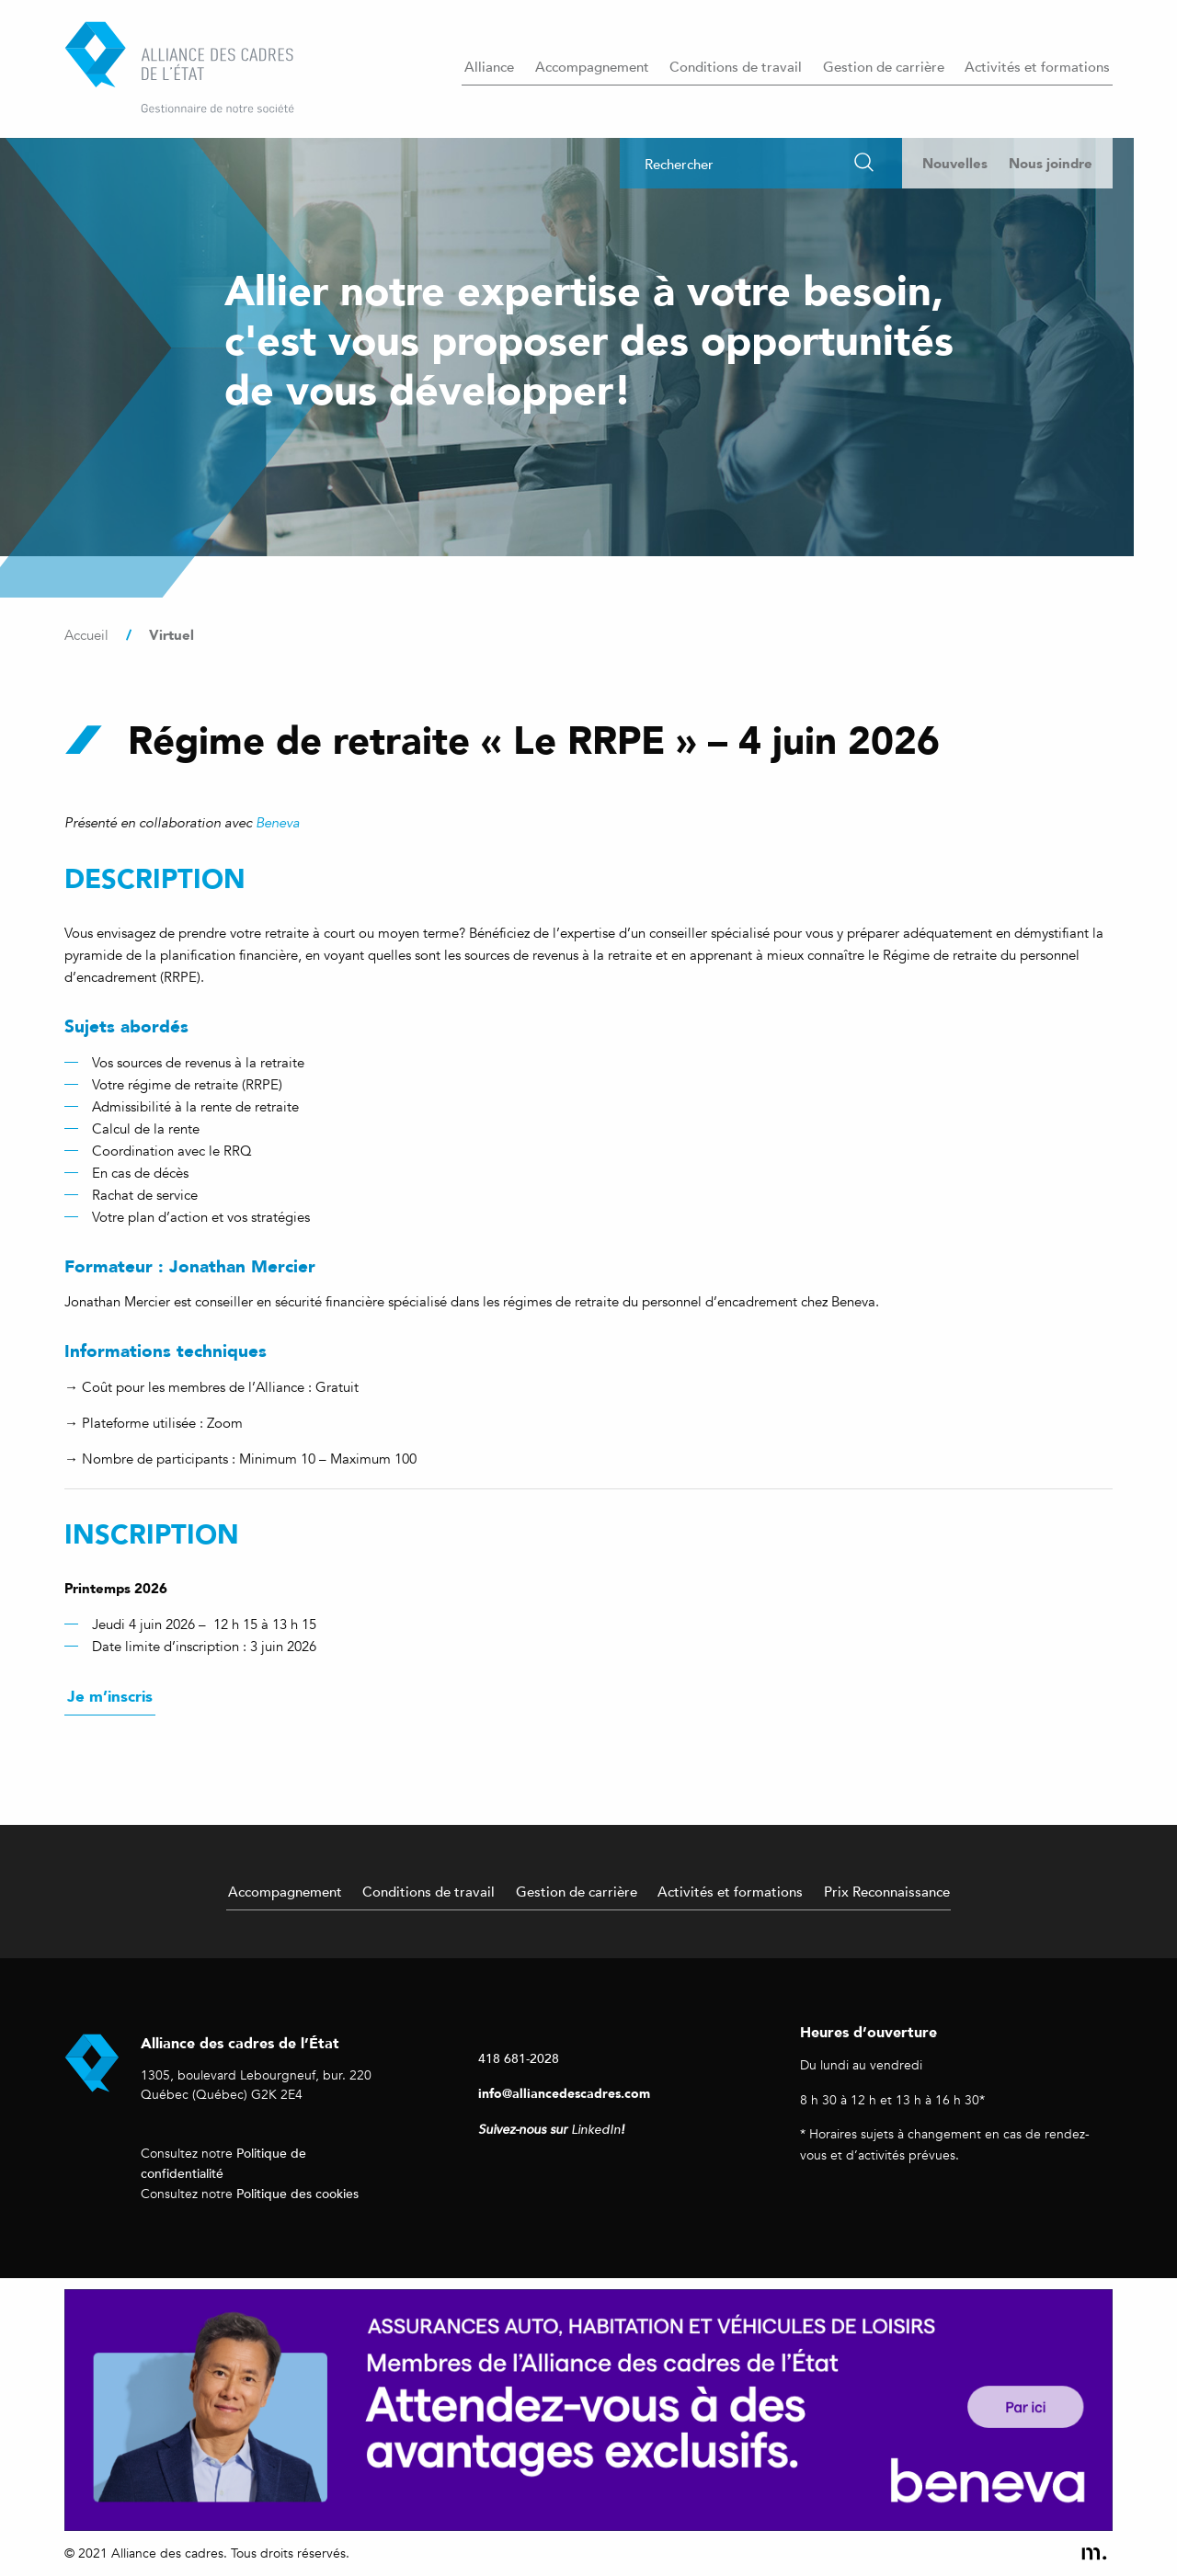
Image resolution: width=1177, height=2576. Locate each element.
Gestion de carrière (883, 66)
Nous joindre (1050, 163)
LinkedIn (596, 2129)
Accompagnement (592, 66)
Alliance (489, 66)
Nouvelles (955, 163)
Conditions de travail (735, 66)
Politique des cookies (297, 2193)
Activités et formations (1037, 66)
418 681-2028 (518, 2058)
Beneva (278, 823)
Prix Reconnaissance (887, 1891)
